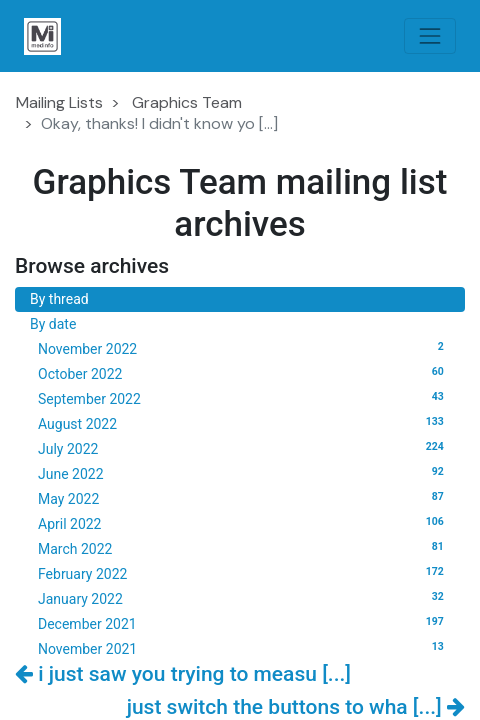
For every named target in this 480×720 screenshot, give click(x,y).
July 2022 (244, 448)
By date (53, 324)
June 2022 (244, 473)
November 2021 (244, 648)
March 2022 (244, 548)
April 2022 (244, 523)
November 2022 (244, 348)
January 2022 (244, 598)
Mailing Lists (59, 102)
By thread (59, 299)
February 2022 (244, 573)
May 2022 (244, 498)
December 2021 (244, 623)
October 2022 (244, 373)
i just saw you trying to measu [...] (183, 674)
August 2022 (244, 423)
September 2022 (244, 398)
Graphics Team (187, 102)
